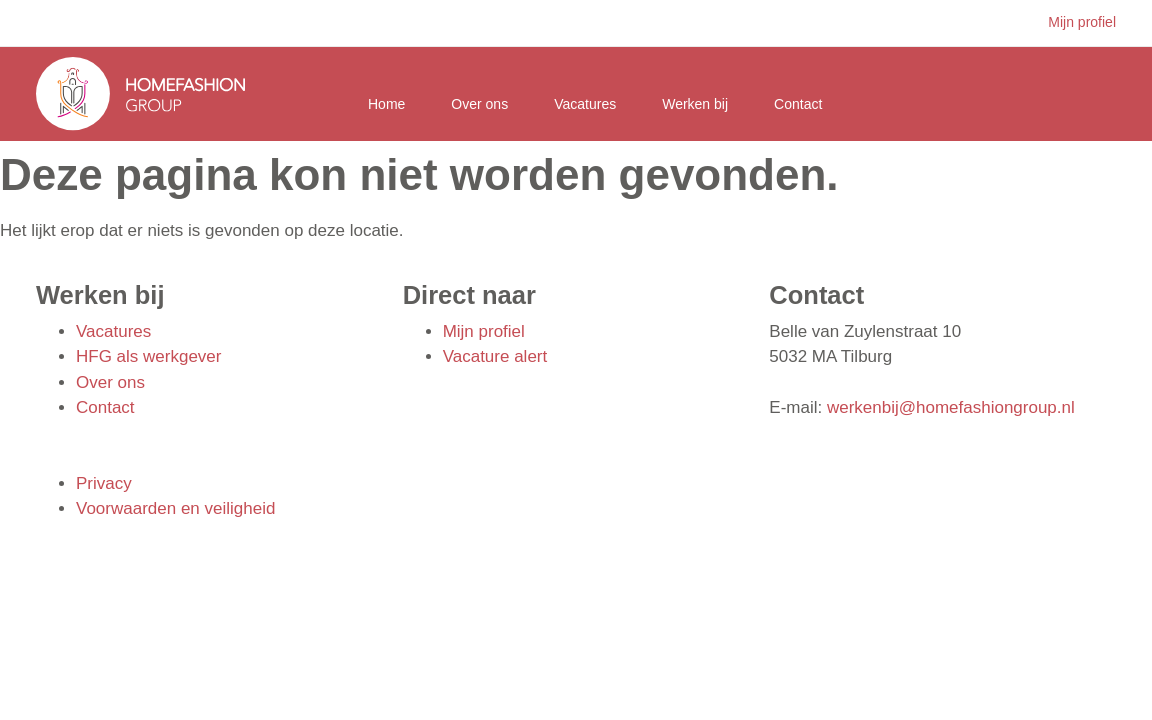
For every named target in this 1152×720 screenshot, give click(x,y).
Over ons (479, 104)
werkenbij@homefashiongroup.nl (951, 407)
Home (386, 104)
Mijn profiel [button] (1082, 22)
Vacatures (585, 104)
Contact (798, 104)
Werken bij (695, 104)
